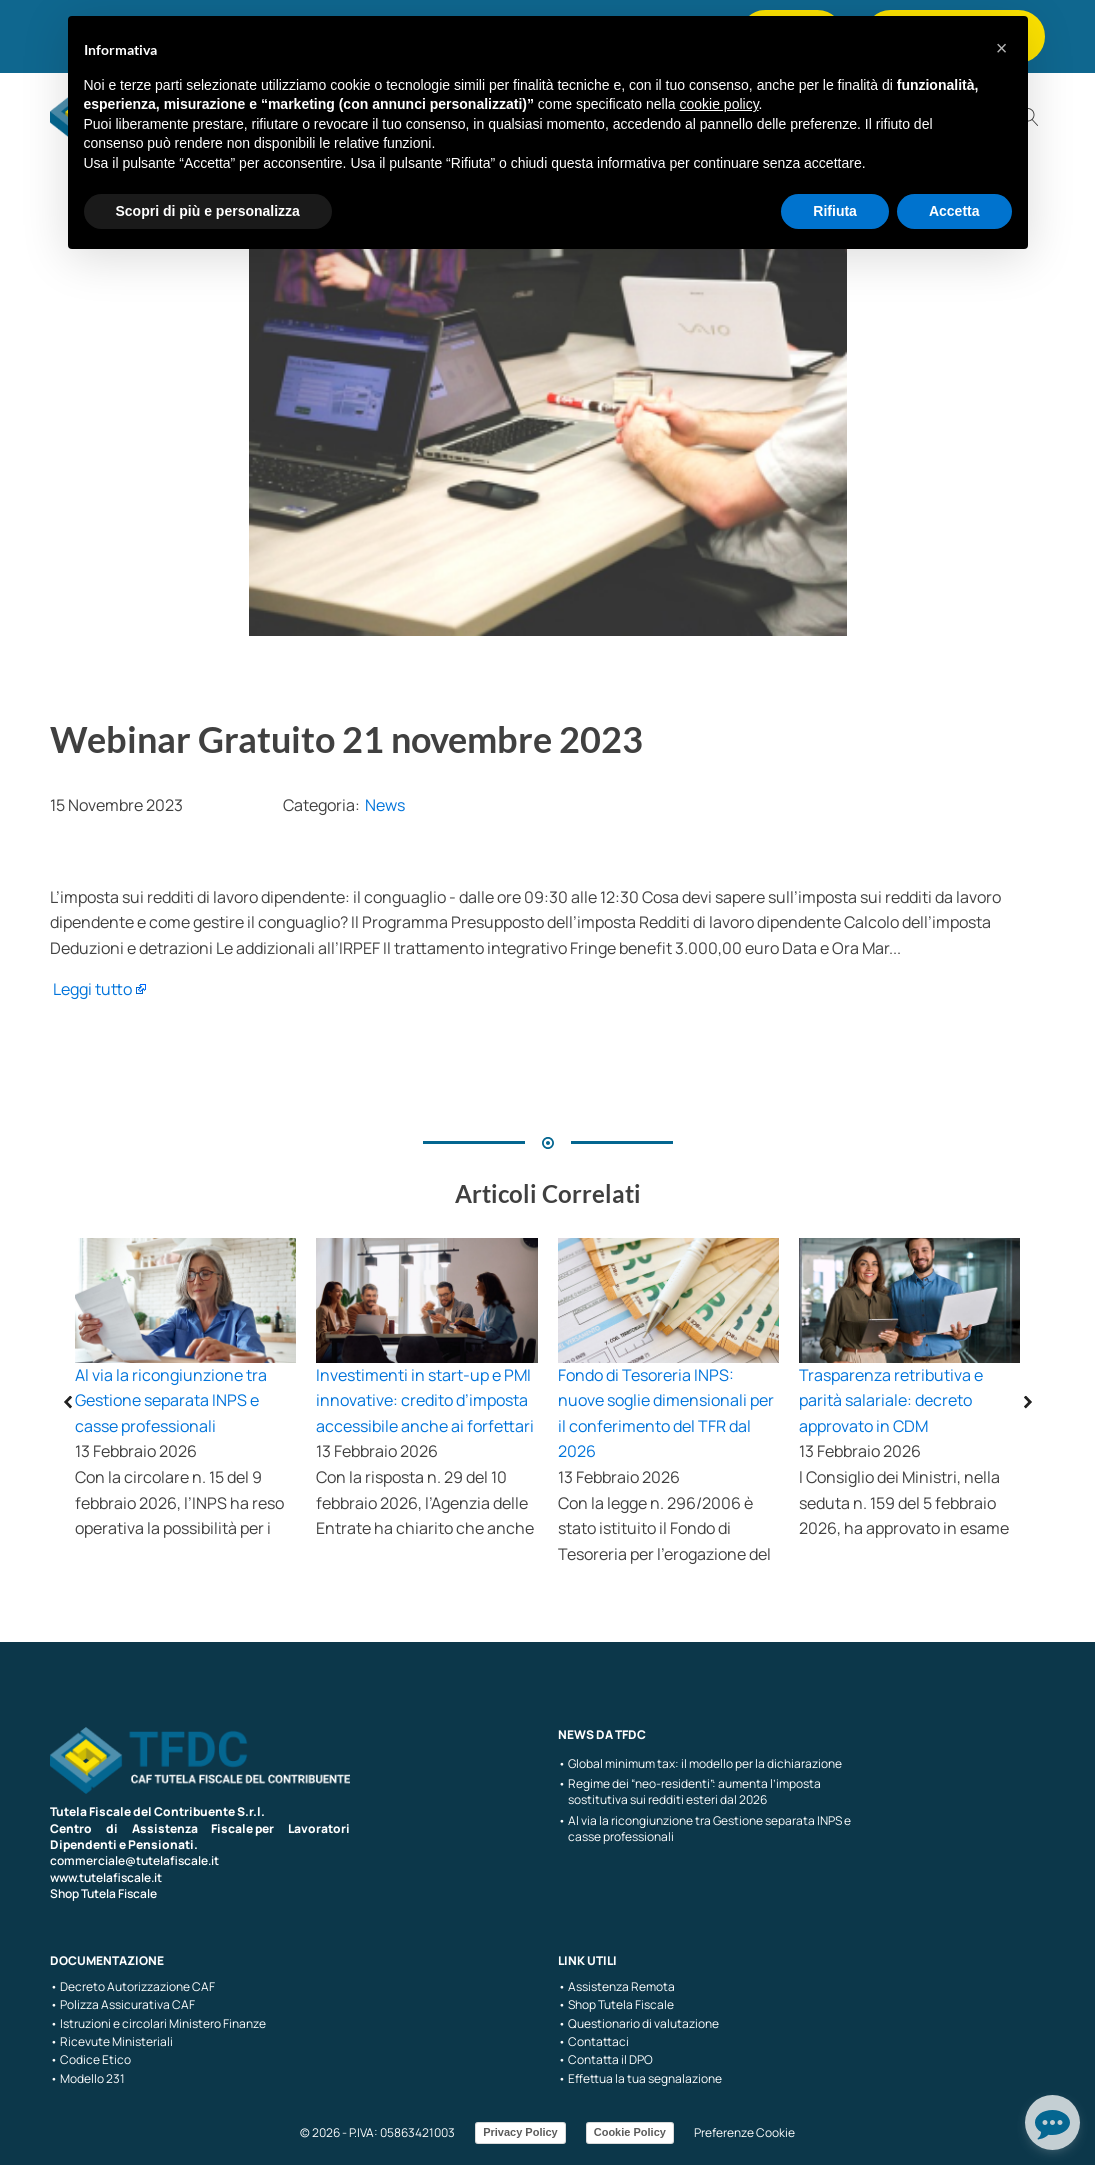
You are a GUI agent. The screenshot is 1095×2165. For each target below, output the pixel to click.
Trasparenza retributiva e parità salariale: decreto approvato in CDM (891, 1400)
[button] (1002, 48)
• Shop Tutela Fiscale (616, 2005)
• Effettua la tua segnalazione (640, 2079)
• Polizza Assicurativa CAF (122, 2005)
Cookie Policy (630, 2132)
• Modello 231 (87, 2079)
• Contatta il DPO (605, 2060)
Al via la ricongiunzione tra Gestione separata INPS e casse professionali (171, 1400)
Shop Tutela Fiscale (103, 1893)
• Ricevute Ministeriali (111, 2042)
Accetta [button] (954, 211)
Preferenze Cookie (744, 2132)
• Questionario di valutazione (638, 2024)
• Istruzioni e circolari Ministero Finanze (158, 2024)
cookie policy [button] (718, 104)
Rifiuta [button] (835, 211)
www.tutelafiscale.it (106, 1877)
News (385, 805)
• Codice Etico (90, 2060)
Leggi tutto (92, 989)
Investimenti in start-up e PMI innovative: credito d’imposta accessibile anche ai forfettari (425, 1400)
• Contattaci (593, 2042)
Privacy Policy (520, 2132)
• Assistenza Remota (616, 1987)
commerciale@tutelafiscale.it (134, 1860)
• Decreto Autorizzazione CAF (132, 1987)
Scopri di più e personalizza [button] (208, 211)
